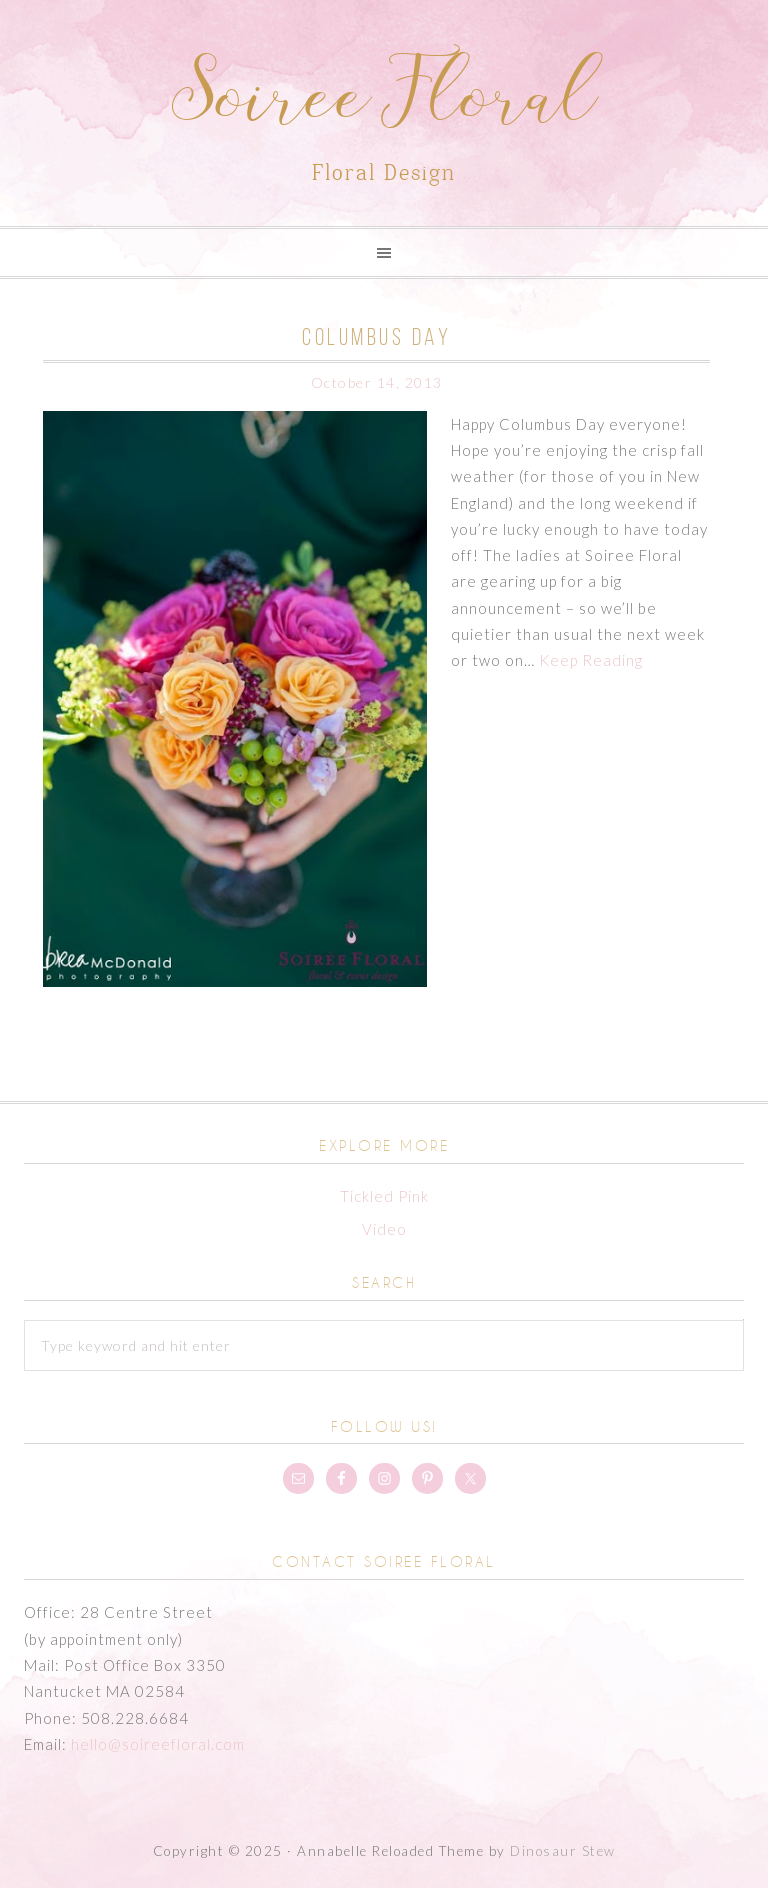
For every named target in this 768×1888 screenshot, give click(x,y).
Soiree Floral (384, 103)
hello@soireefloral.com (158, 1744)
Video (384, 1229)
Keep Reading (591, 660)
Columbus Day (376, 337)
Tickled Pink (384, 1196)
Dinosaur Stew (563, 1851)
